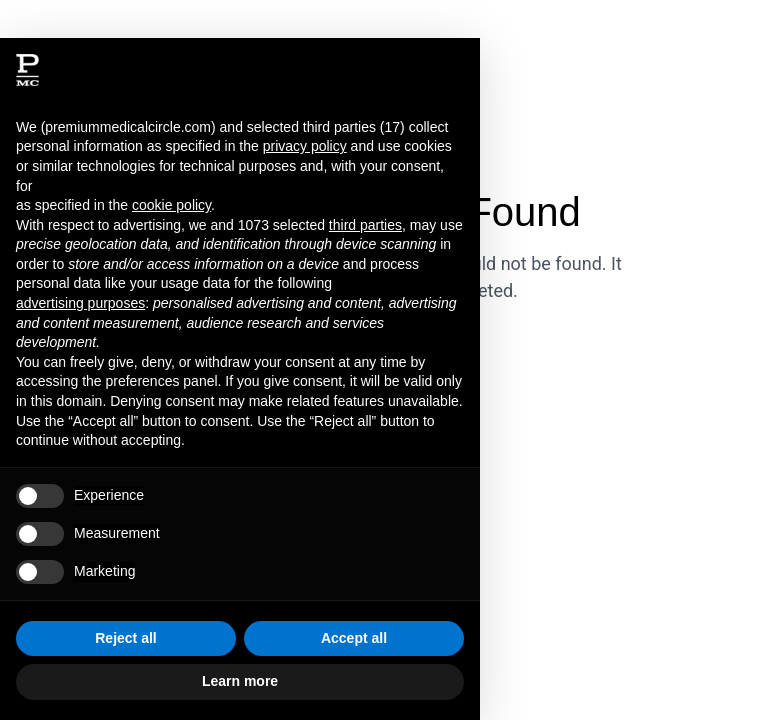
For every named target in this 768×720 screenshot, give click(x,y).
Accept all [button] (354, 638)
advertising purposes (80, 303)
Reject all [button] (125, 638)
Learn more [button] (240, 681)
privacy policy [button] (305, 146)
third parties (365, 225)
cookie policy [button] (171, 205)
